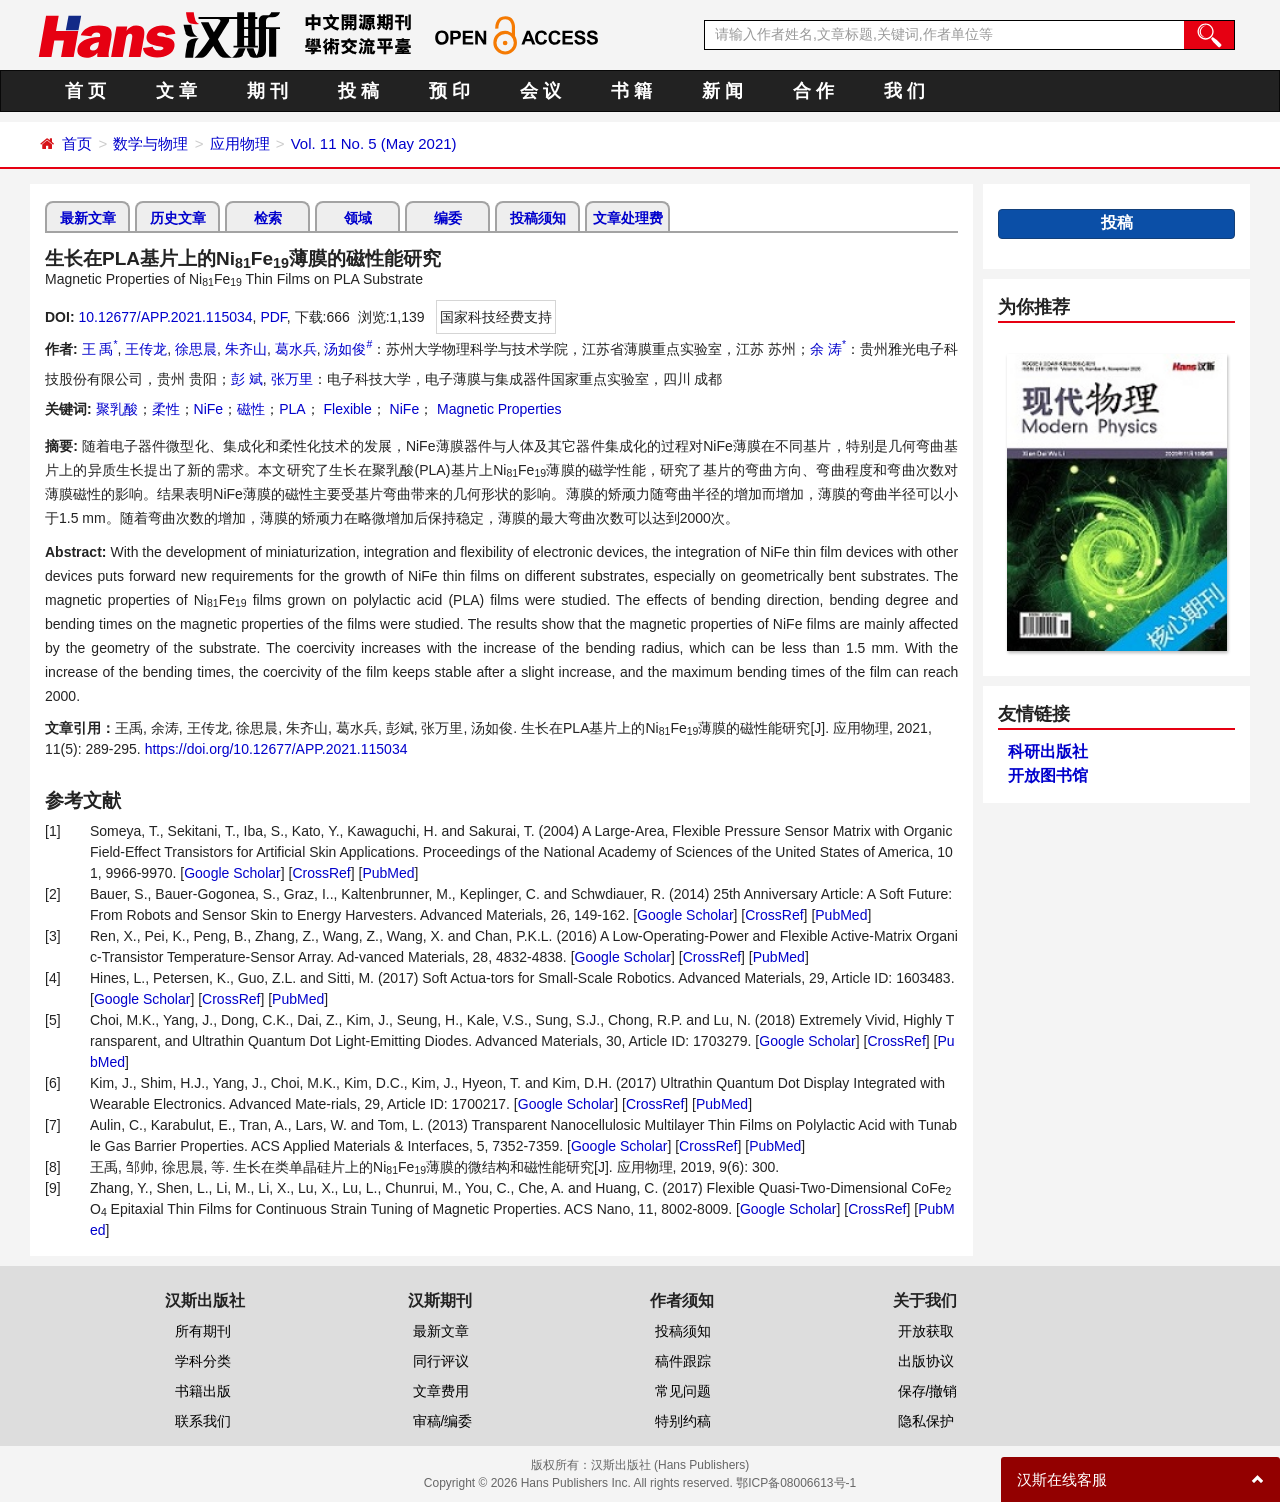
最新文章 (88, 218)
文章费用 (441, 1391)
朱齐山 (246, 349)
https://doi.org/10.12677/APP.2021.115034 (276, 749)
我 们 (904, 91)
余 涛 (828, 349)
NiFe (209, 409)
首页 (77, 143)
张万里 (292, 379)
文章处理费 (628, 218)
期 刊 (267, 91)
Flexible (346, 409)
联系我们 (203, 1421)
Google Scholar (232, 873)
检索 (268, 218)
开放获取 (926, 1331)
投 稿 (358, 91)
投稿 (1117, 222)
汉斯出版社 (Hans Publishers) (670, 1465)
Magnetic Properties (497, 409)
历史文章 (178, 218)
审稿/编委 (443, 1421)
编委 (448, 218)
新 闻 (722, 91)
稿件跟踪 (683, 1361)
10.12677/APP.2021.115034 (165, 317)
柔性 (166, 409)
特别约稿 (683, 1421)
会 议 (540, 91)
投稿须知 (538, 218)
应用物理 (240, 143)
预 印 (449, 91)
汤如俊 (348, 349)
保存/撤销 (928, 1391)
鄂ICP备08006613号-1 (796, 1483)
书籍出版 (203, 1391)
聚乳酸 (117, 409)
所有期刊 (203, 1331)
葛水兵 (296, 349)
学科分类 (203, 1361)
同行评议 (441, 1361)
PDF (273, 317)
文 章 (176, 91)
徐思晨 (196, 349)
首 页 (85, 91)
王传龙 (146, 349)
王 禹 (100, 349)
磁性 (251, 409)
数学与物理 (150, 143)
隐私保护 (926, 1421)
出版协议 (926, 1361)
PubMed (388, 873)
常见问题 (683, 1391)
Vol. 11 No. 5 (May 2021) (374, 143)
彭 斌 (247, 379)
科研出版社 (1048, 751)
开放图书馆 (1048, 775)
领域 (358, 218)
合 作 (813, 91)
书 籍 (631, 91)
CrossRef (321, 873)
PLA (292, 409)
